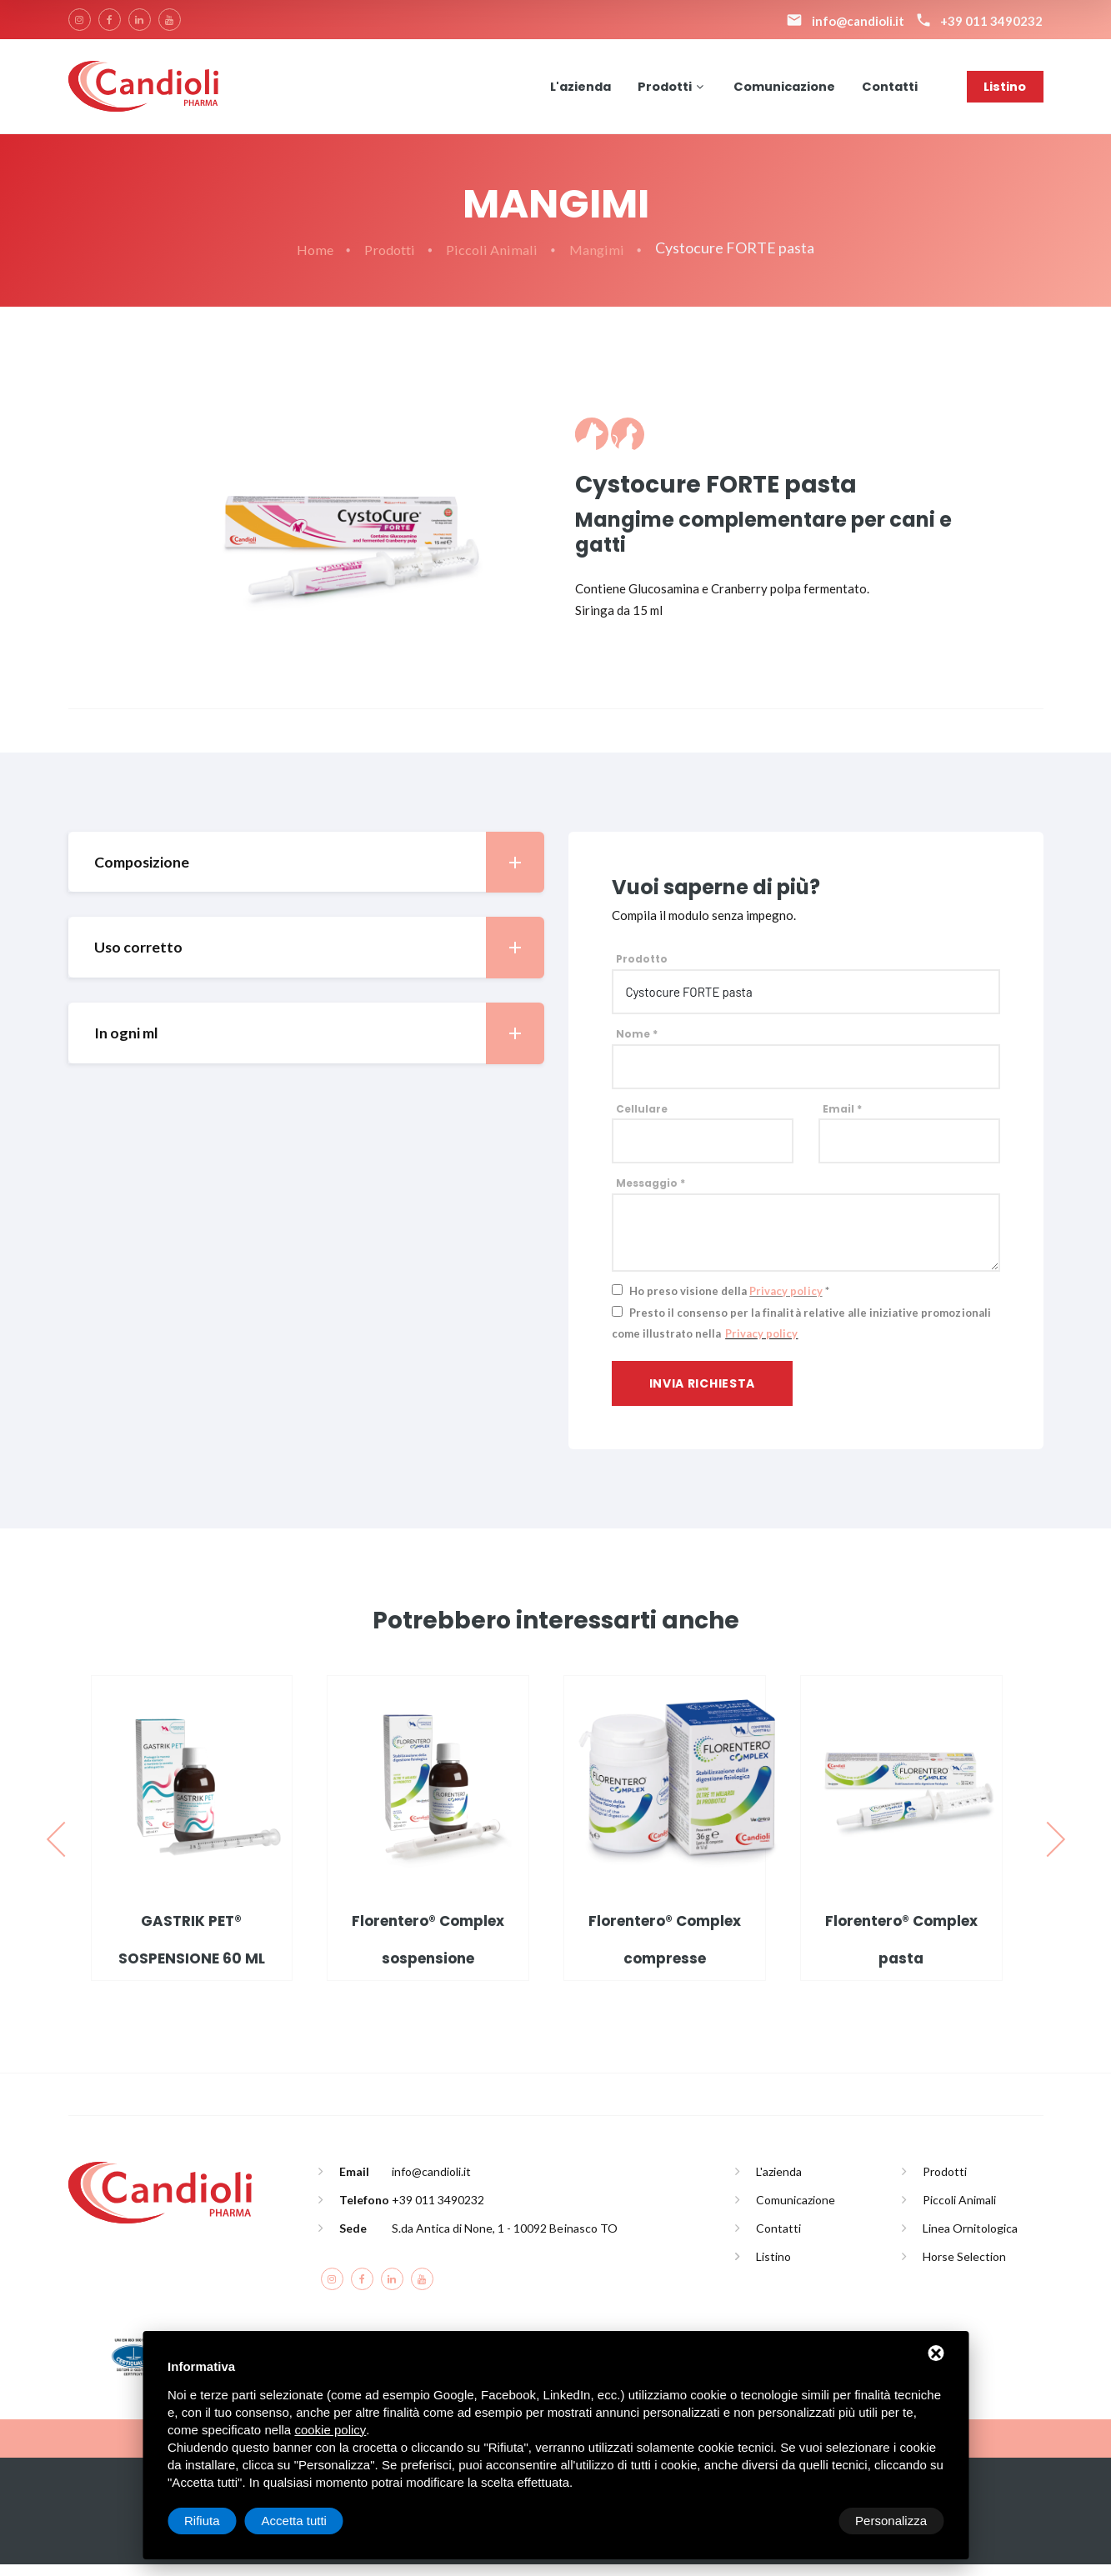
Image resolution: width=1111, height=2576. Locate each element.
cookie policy (330, 2430)
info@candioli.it (431, 2183)
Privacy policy (785, 1302)
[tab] (305, 873)
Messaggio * (650, 1195)
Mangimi (601, 260)
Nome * (637, 1045)
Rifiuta (802, 2520)
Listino (1004, 91)
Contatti (888, 91)
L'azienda (573, 91)
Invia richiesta (702, 1395)
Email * (842, 1120)
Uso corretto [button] (319, 959)
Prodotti (659, 91)
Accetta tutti (894, 2520)
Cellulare (642, 1120)
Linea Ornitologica (970, 2240)
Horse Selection (964, 2268)
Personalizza (220, 2520)
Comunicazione (780, 91)
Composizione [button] (319, 873)
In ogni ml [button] (319, 1045)
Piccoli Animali (494, 260)
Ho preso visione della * (729, 1302)
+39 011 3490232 (438, 2211)
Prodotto (642, 970)
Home (312, 260)
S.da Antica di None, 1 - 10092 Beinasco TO (505, 2240)
